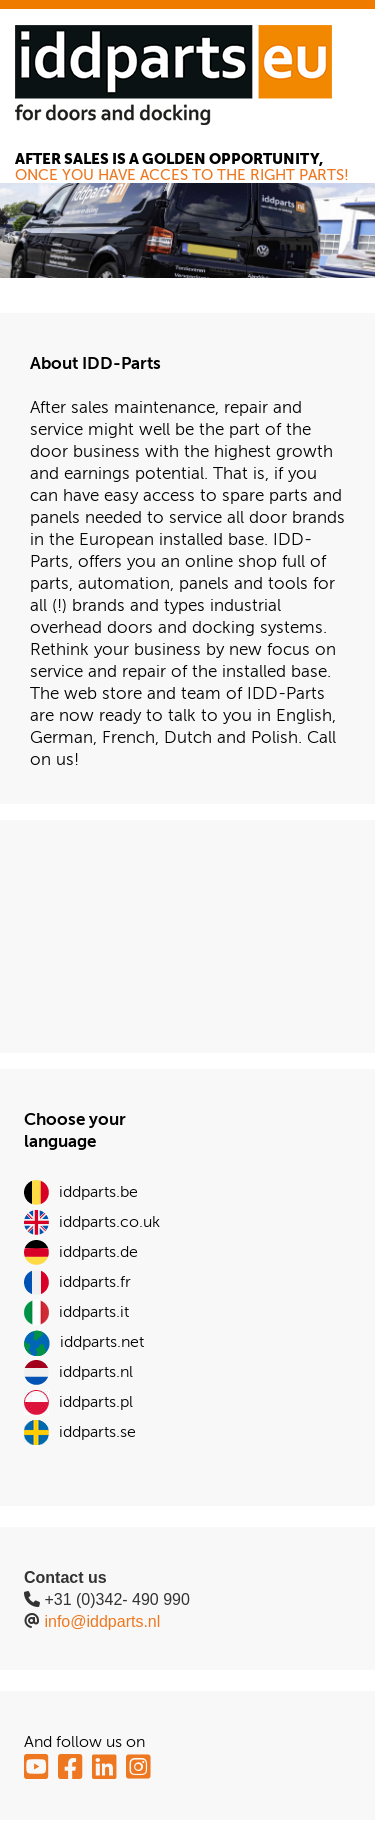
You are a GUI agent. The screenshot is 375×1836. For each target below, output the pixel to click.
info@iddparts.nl (102, 1621)
